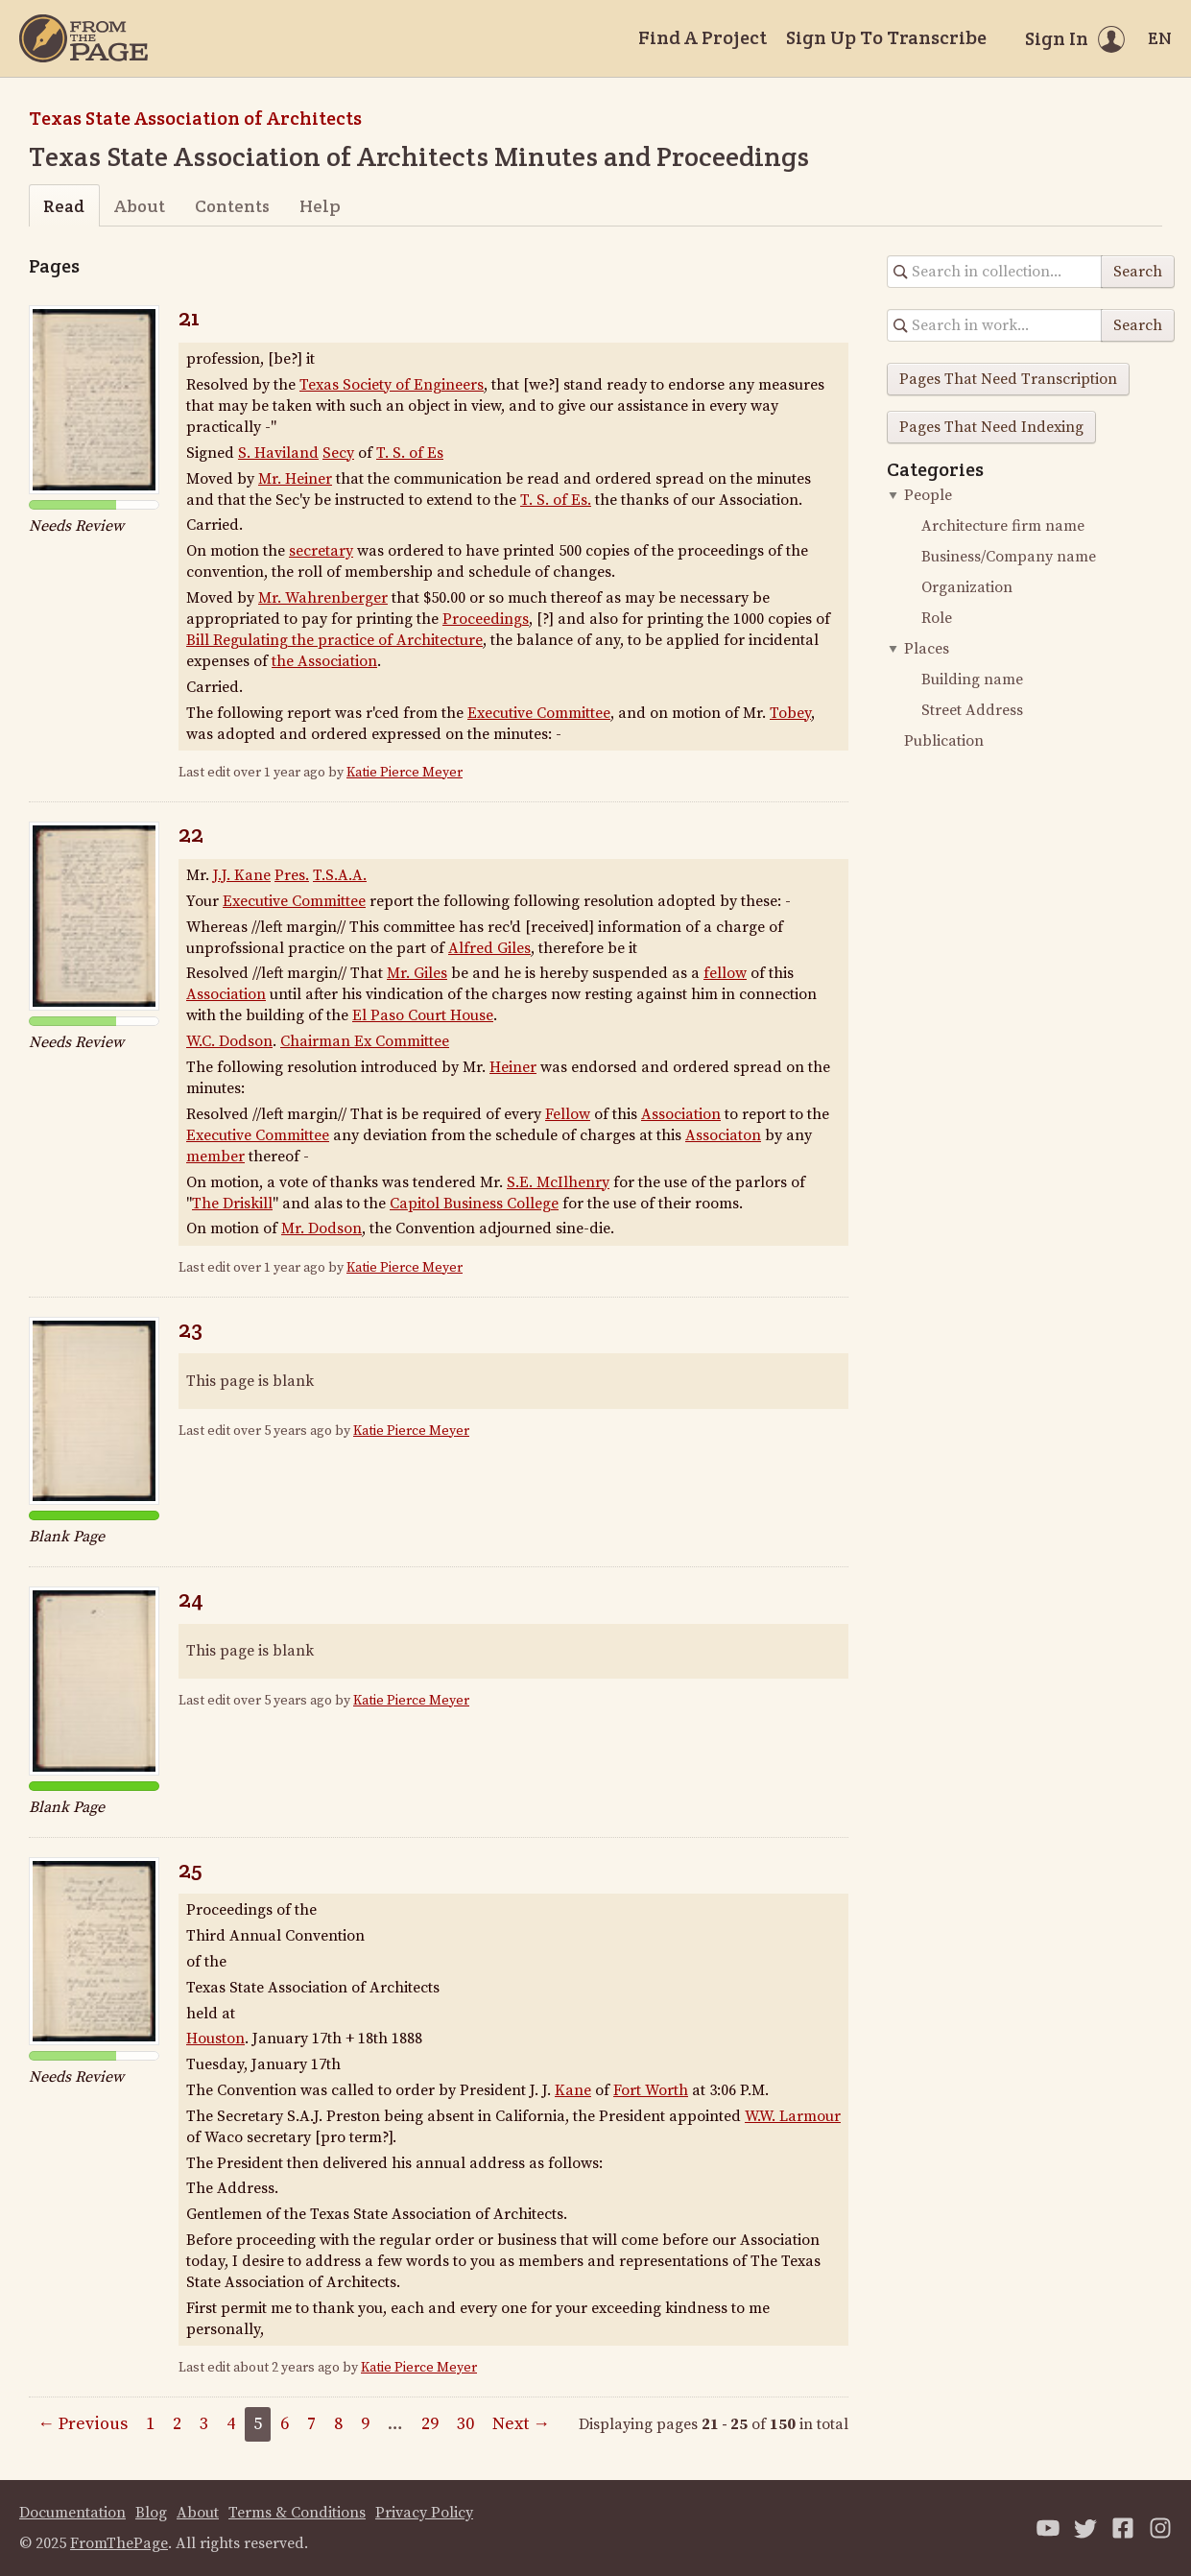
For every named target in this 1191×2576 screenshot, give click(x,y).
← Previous (82, 2424)
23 (190, 1329)
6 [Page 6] (284, 2424)
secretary (321, 551)
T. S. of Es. (555, 500)
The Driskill (232, 1203)
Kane (573, 2090)
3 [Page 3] (204, 2424)
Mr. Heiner (295, 479)
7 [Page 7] (311, 2424)
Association (226, 994)
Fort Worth (650, 2090)
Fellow (567, 1114)
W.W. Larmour (793, 2116)
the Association (324, 661)
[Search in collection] (995, 271)
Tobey (790, 713)
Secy (338, 453)
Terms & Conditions (297, 2512)
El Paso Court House (422, 1015)
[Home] (83, 38)
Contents (232, 206)
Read (63, 206)
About (139, 206)
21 (189, 317)
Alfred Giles (489, 948)
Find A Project (702, 37)
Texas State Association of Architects (195, 118)
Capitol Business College (474, 1203)
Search (1137, 271)
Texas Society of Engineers (391, 384)
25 (190, 1869)
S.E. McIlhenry (558, 1182)
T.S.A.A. (340, 875)
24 (191, 1598)
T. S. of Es (409, 453)
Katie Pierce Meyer (404, 772)
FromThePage (119, 2543)
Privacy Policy (424, 2512)
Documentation (72, 2512)
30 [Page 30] (465, 2424)
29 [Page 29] (430, 2424)
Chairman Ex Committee (364, 1041)
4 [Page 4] (230, 2424)
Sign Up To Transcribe (886, 37)
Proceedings (485, 619)
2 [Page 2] (177, 2424)
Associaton (723, 1135)
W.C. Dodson (229, 1041)
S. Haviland (278, 453)
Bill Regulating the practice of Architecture (334, 640)
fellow (725, 973)
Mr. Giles (417, 973)
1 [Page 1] (150, 2424)
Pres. (291, 875)
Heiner (512, 1067)
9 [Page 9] (365, 2424)
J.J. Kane (242, 875)
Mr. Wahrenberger (323, 598)
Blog (151, 2512)
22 (191, 833)
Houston (215, 2038)
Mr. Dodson (321, 1228)
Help (320, 206)
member (215, 1156)
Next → (521, 2424)
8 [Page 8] (338, 2424)
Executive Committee (538, 713)
